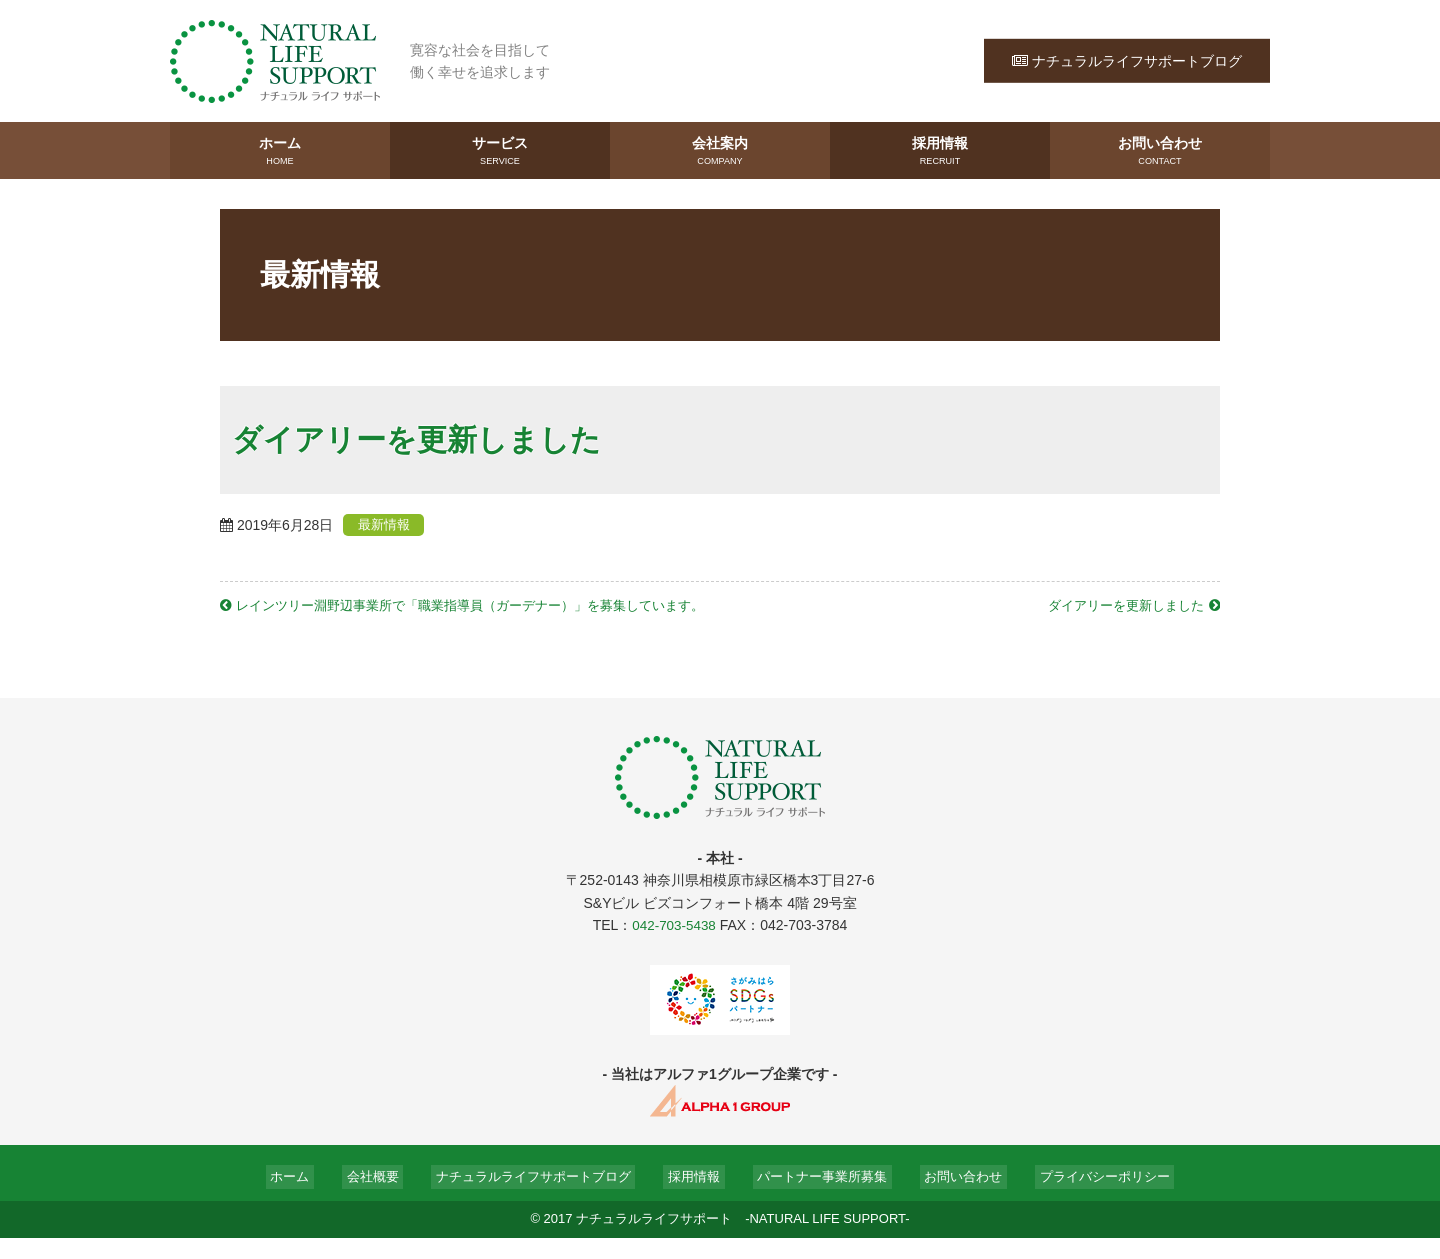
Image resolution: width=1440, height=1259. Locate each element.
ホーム (280, 151)
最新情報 (393, 524)
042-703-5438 (673, 946)
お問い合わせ (1160, 151)
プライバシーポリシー (1098, 1197)
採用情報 (940, 151)
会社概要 (370, 1197)
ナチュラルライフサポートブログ (1127, 60)
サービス (500, 151)
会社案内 (720, 151)
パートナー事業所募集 (818, 1197)
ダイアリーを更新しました (1119, 604)
